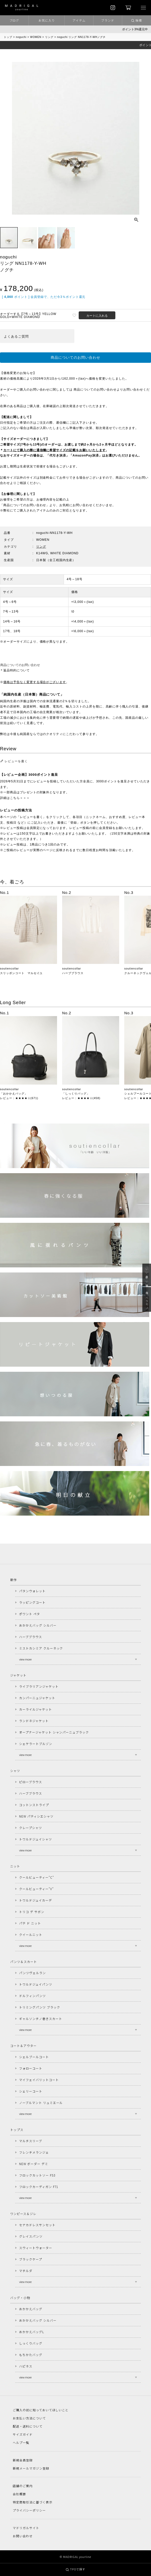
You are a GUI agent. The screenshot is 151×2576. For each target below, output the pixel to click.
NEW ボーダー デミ (33, 2164)
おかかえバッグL (31, 2332)
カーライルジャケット (35, 1709)
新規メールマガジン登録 (31, 2468)
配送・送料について (28, 2426)
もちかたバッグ (30, 2354)
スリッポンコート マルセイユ (21, 973)
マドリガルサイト (26, 2528)
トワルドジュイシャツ (35, 1839)
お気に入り (46, 20)
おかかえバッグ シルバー (38, 1625)
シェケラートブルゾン (35, 1743)
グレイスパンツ (31, 2236)
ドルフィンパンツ (32, 1995)
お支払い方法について (29, 2418)
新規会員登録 (23, 2460)
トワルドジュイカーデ (35, 1900)
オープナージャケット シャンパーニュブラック (54, 1732)
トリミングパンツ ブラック (39, 2007)
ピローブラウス (30, 1782)
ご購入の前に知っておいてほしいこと (40, 2410)
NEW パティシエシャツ (36, 1816)
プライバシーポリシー (29, 2510)
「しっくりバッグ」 (76, 1093)
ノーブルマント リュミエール (41, 2102)
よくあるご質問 (16, 336)
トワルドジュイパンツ (35, 1984)
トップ (8, 37)
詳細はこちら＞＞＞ (15, 798)
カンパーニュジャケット (37, 1698)
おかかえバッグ (30, 2309)
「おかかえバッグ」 (14, 1093)
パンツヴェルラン (32, 1973)
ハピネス (25, 2366)
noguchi (21, 37)
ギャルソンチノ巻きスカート (40, 2018)
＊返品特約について (15, 670)
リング (49, 37)
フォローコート (30, 2068)
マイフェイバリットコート (39, 2080)
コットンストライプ (34, 1805)
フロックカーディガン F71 (38, 2186)
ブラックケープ (30, 2259)
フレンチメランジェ (34, 2152)
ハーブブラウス (73, 973)
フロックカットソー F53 (37, 2175)
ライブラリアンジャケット (39, 1686)
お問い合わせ (23, 2536)
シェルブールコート (34, 2057)
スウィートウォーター (35, 2248)
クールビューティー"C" (36, 1877)
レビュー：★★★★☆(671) (19, 1098)
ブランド (107, 20)
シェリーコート (30, 2091)
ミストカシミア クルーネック (41, 1648)
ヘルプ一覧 (21, 2442)
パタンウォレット (32, 1591)
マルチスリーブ (30, 2141)
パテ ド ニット (30, 1923)
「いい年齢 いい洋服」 (146, 1275)
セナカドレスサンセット (37, 2225)
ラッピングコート (32, 1602)
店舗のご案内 (23, 2486)
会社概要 (19, 2494)
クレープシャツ (30, 1827)
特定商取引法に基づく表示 (32, 2502)
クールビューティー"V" (36, 1889)
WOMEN (35, 37)
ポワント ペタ (29, 1614)
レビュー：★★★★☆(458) (81, 1098)
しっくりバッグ (30, 2343)
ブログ (14, 20)
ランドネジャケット (34, 1721)
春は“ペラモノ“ (146, 1299)
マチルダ (25, 2270)
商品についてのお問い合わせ (75, 357)
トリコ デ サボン (31, 1911)
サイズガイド (23, 2434)
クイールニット (30, 1934)
